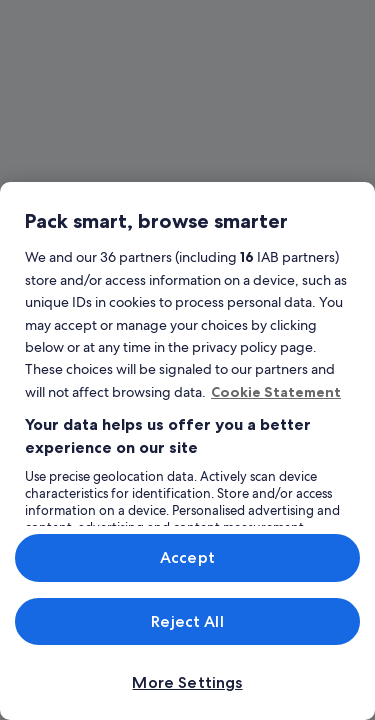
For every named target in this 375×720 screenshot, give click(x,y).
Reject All (187, 621)
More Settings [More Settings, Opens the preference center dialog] (187, 682)
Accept (187, 557)
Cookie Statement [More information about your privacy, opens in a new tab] (276, 392)
